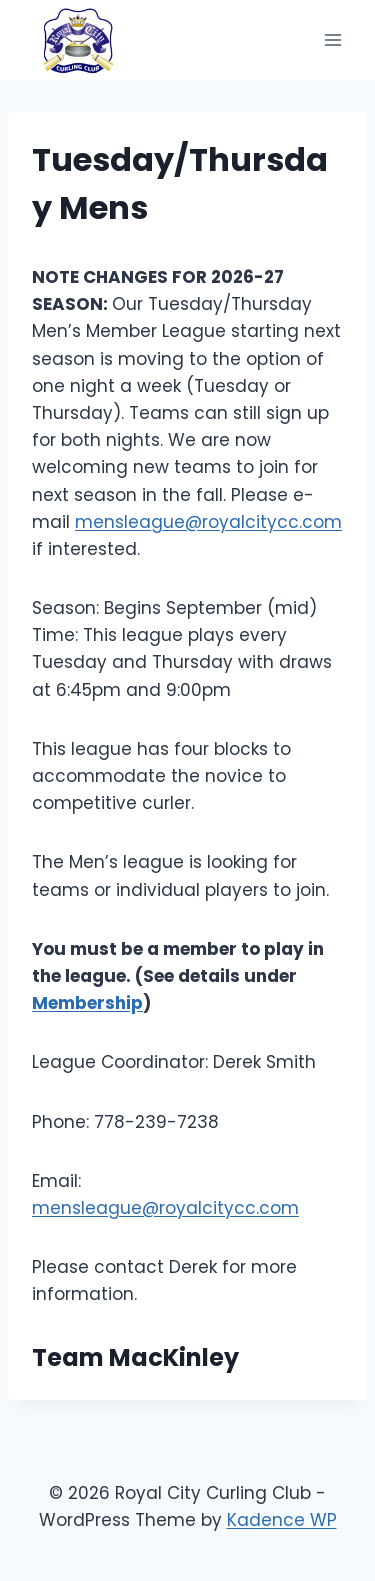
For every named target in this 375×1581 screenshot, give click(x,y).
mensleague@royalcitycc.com (208, 522)
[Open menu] (332, 39)
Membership (87, 1003)
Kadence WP (282, 1520)
